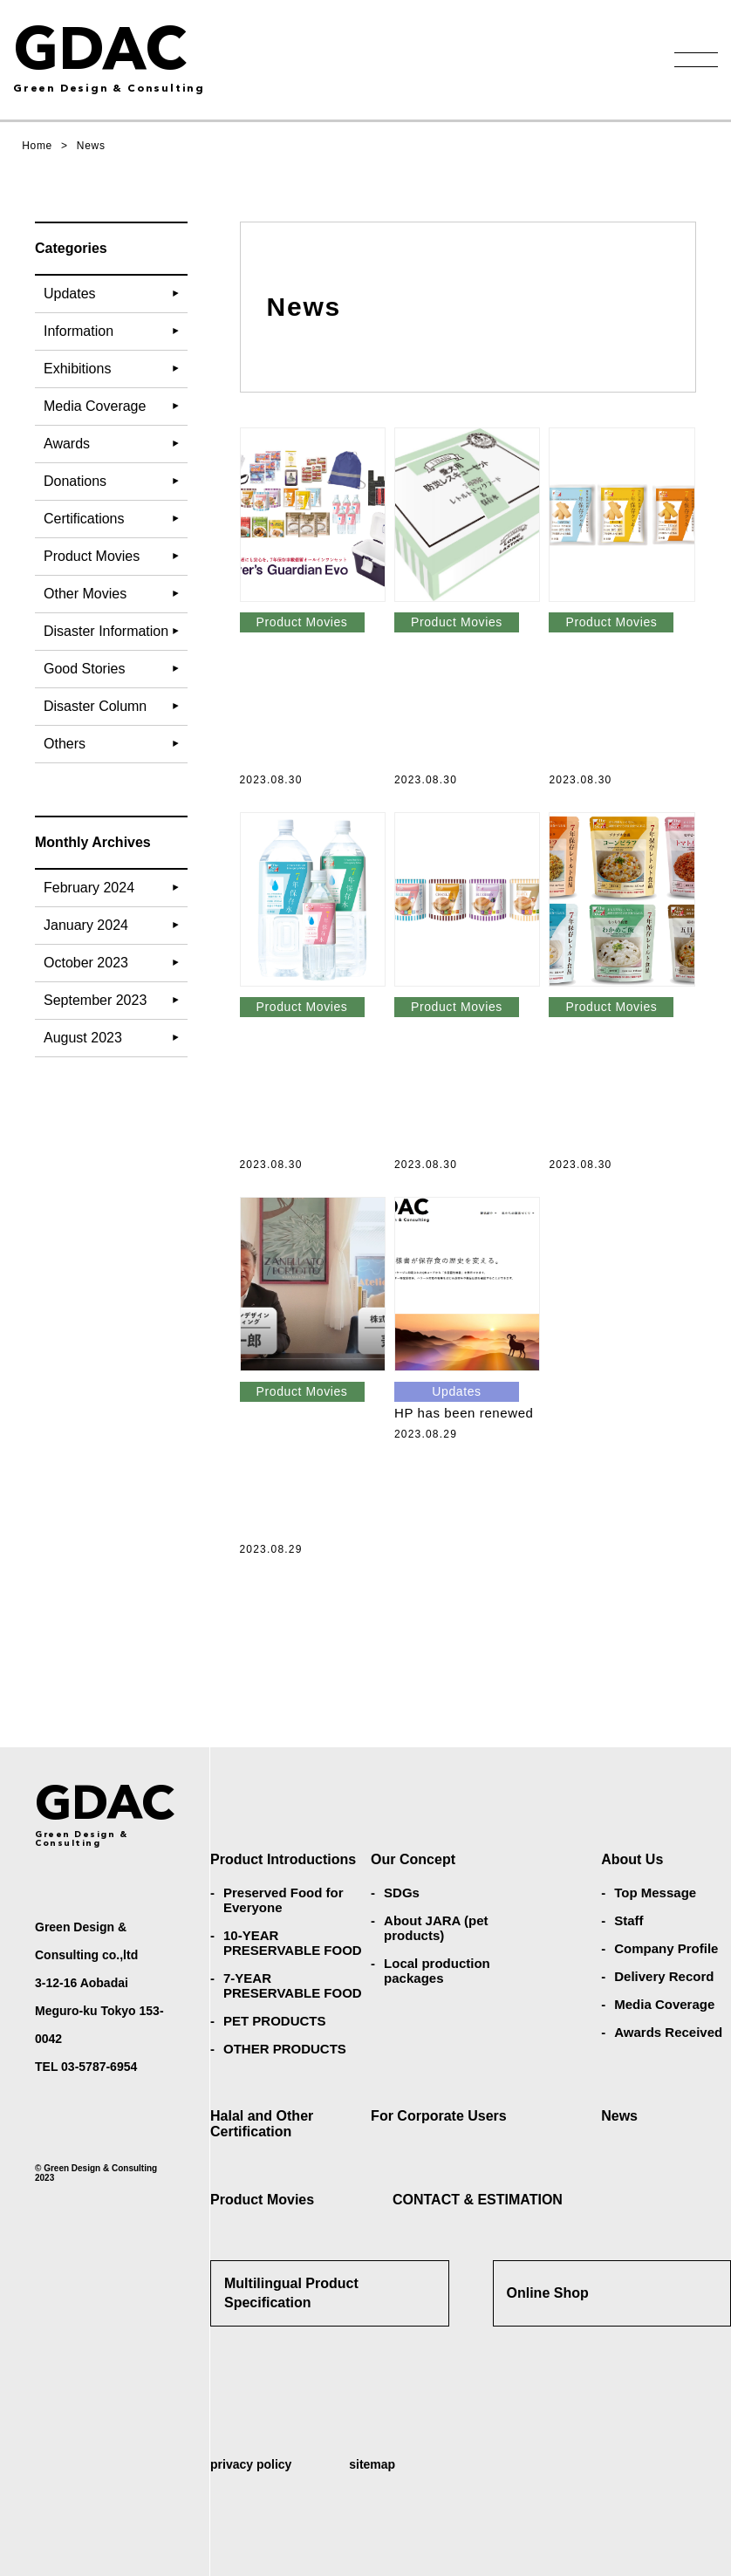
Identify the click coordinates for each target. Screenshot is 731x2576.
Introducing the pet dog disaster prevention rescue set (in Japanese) (525, 697)
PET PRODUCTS (274, 2020)
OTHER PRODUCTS (284, 2048)
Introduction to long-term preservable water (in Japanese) (371, 1082)
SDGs (402, 1892)
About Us (632, 1859)
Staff (628, 1920)
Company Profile (666, 1948)
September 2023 (95, 1000)
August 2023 (83, 1037)
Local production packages (437, 1970)
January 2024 (86, 925)
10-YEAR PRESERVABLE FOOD (292, 1943)
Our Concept (413, 1859)
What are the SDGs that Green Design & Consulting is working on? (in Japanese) (371, 1467)
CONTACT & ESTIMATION (478, 2199)
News (619, 2115)
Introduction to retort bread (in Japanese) (525, 1082)
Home (37, 146)
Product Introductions (283, 1859)
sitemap (372, 2464)
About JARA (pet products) (436, 1928)
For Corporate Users (439, 2115)
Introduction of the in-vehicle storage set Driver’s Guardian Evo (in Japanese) (371, 697)
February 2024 (89, 887)
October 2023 (86, 962)
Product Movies (262, 2199)
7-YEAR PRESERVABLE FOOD (292, 1985)
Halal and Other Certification (261, 2123)
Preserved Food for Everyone (283, 1900)
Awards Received (668, 2032)
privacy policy (250, 2464)
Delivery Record (664, 1976)
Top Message (655, 1892)
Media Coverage (664, 2004)
